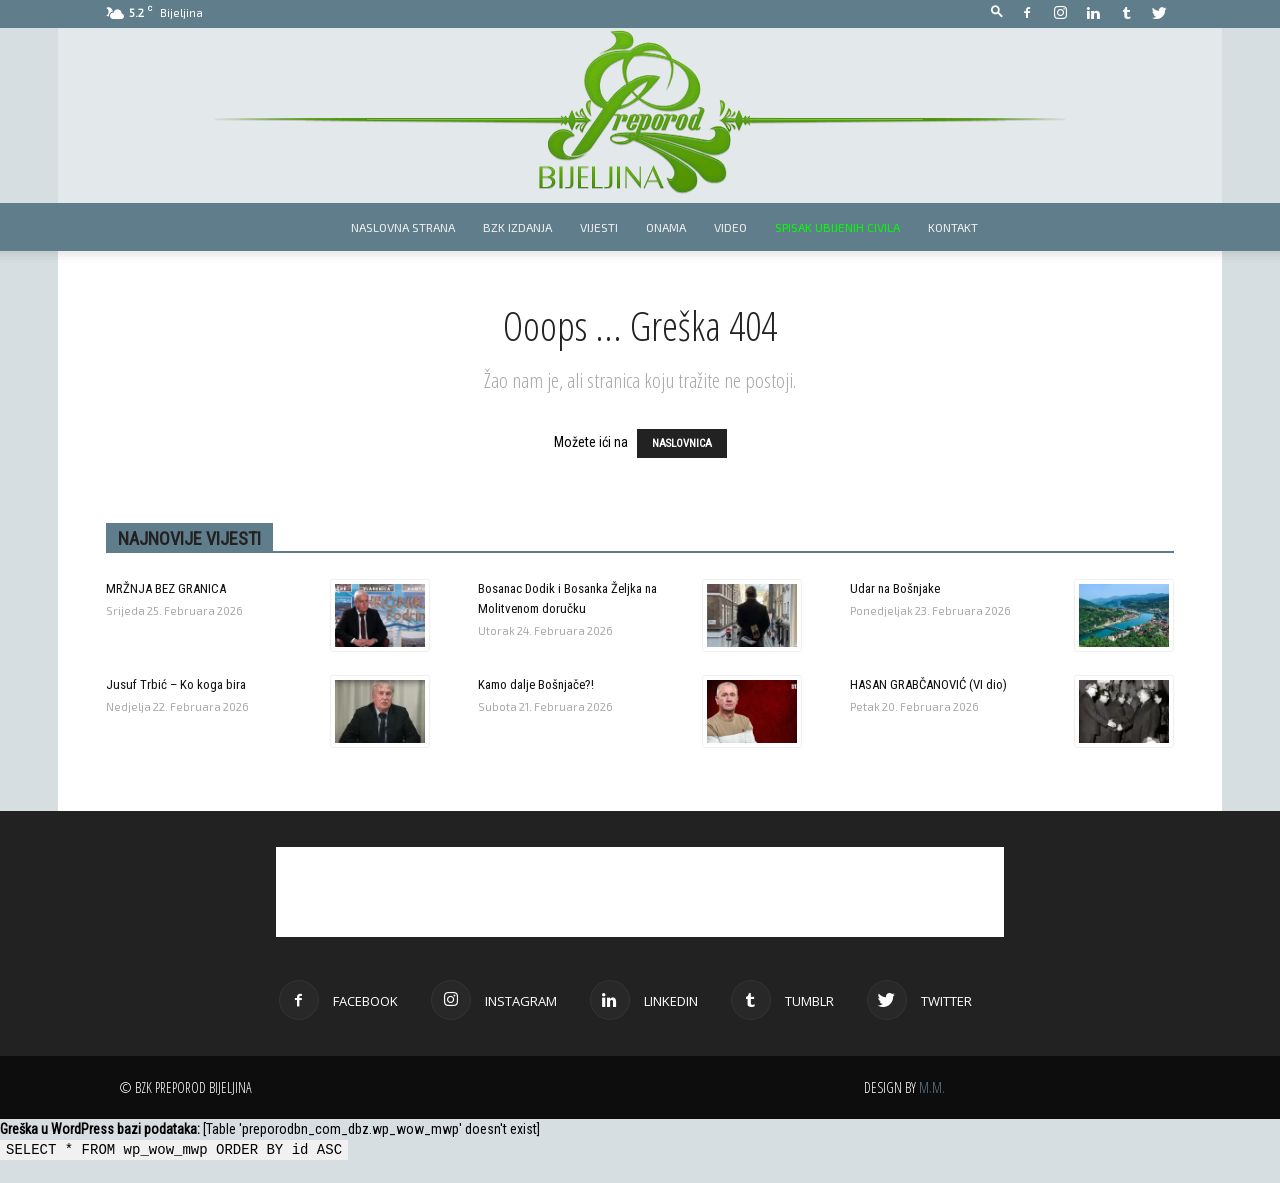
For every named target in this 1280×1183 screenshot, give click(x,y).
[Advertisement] (640, 892)
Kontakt (953, 227)
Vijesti (599, 227)
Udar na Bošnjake (895, 588)
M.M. (932, 1087)
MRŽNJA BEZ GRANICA (166, 588)
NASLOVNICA (682, 443)
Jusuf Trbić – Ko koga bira (176, 684)
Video (730, 227)
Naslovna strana (403, 227)
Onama (666, 227)
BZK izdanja (517, 227)
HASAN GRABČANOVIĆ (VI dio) (928, 684)
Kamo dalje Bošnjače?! (536, 684)
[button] (997, 12)
